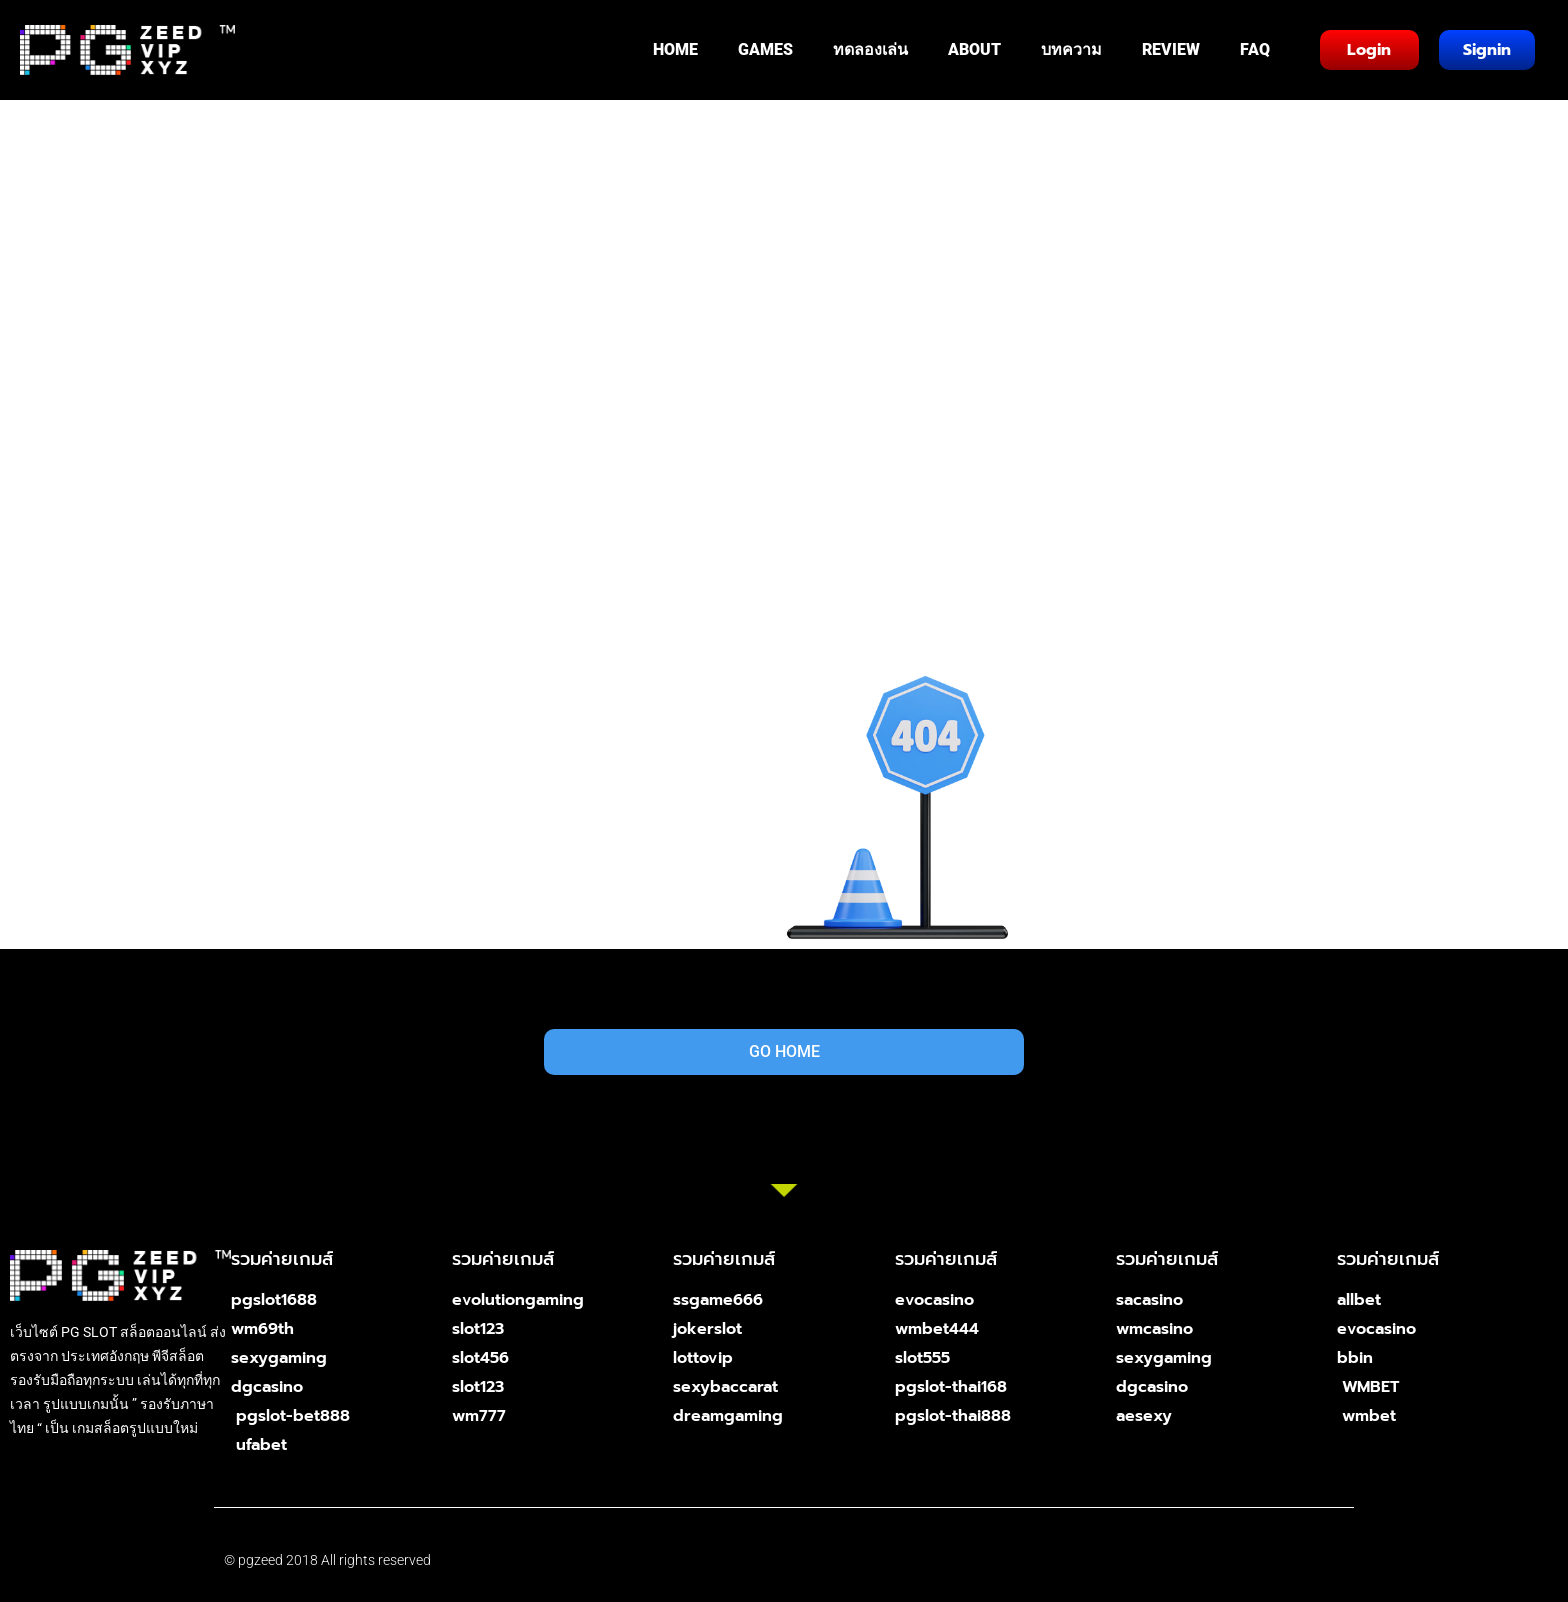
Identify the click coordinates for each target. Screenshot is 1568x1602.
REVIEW (1171, 49)
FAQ (1255, 49)
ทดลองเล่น (870, 49)
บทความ (1071, 49)
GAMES (765, 49)
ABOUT (974, 49)
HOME (675, 49)
